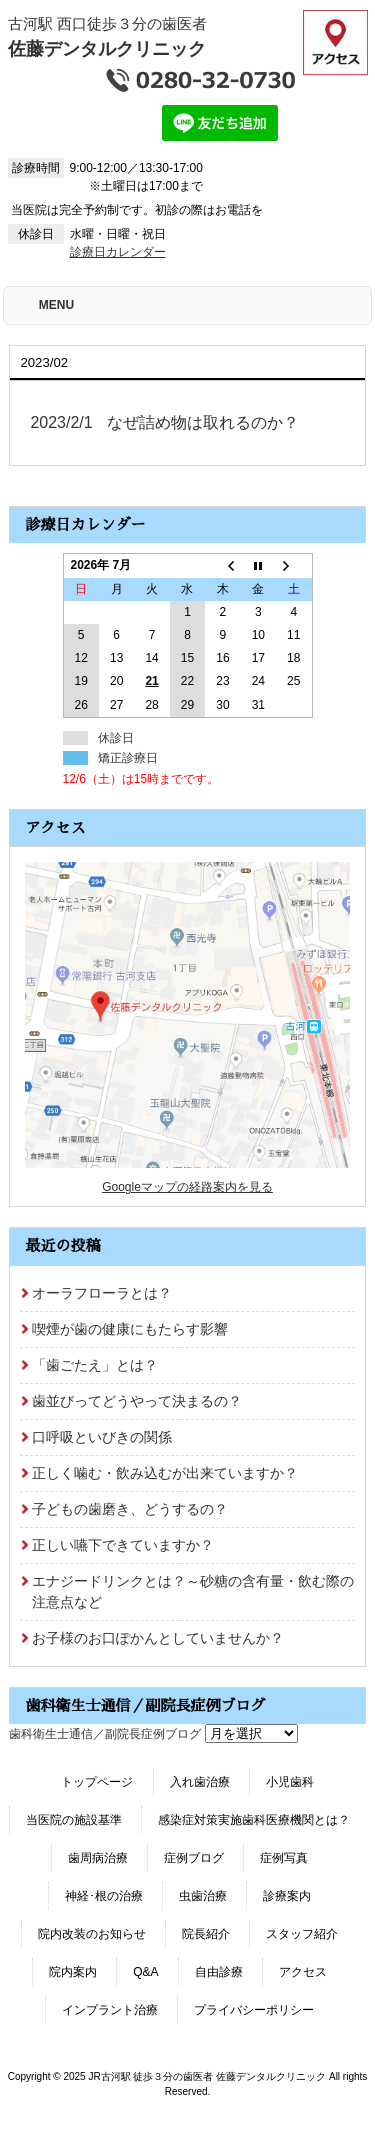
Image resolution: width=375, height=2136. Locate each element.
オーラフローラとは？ (102, 1293)
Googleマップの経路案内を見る (187, 1187)
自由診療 (219, 1972)
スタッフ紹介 (302, 1934)
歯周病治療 (98, 1858)
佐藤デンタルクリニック (107, 49)
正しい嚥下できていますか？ (123, 1545)
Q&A (145, 1972)
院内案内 (73, 1972)
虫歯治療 (203, 1896)
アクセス (303, 1972)
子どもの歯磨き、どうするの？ (130, 1509)
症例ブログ (194, 1858)
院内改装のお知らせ (92, 1934)
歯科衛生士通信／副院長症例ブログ (105, 1734)
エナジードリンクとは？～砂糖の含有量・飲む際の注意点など (193, 1591)
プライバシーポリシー (254, 2010)
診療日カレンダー (118, 252)
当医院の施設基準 (74, 1820)
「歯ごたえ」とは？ (95, 1365)
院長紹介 (206, 1934)
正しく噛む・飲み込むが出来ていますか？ (165, 1473)
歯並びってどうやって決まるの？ (137, 1401)
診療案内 (287, 1896)
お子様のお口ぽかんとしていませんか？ (158, 1638)
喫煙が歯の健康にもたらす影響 (130, 1329)
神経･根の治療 (104, 1896)
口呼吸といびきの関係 (102, 1437)
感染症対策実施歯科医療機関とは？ (254, 1820)
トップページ (97, 1782)
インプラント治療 (110, 2010)
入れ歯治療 (200, 1782)
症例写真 (284, 1858)
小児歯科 (290, 1782)
